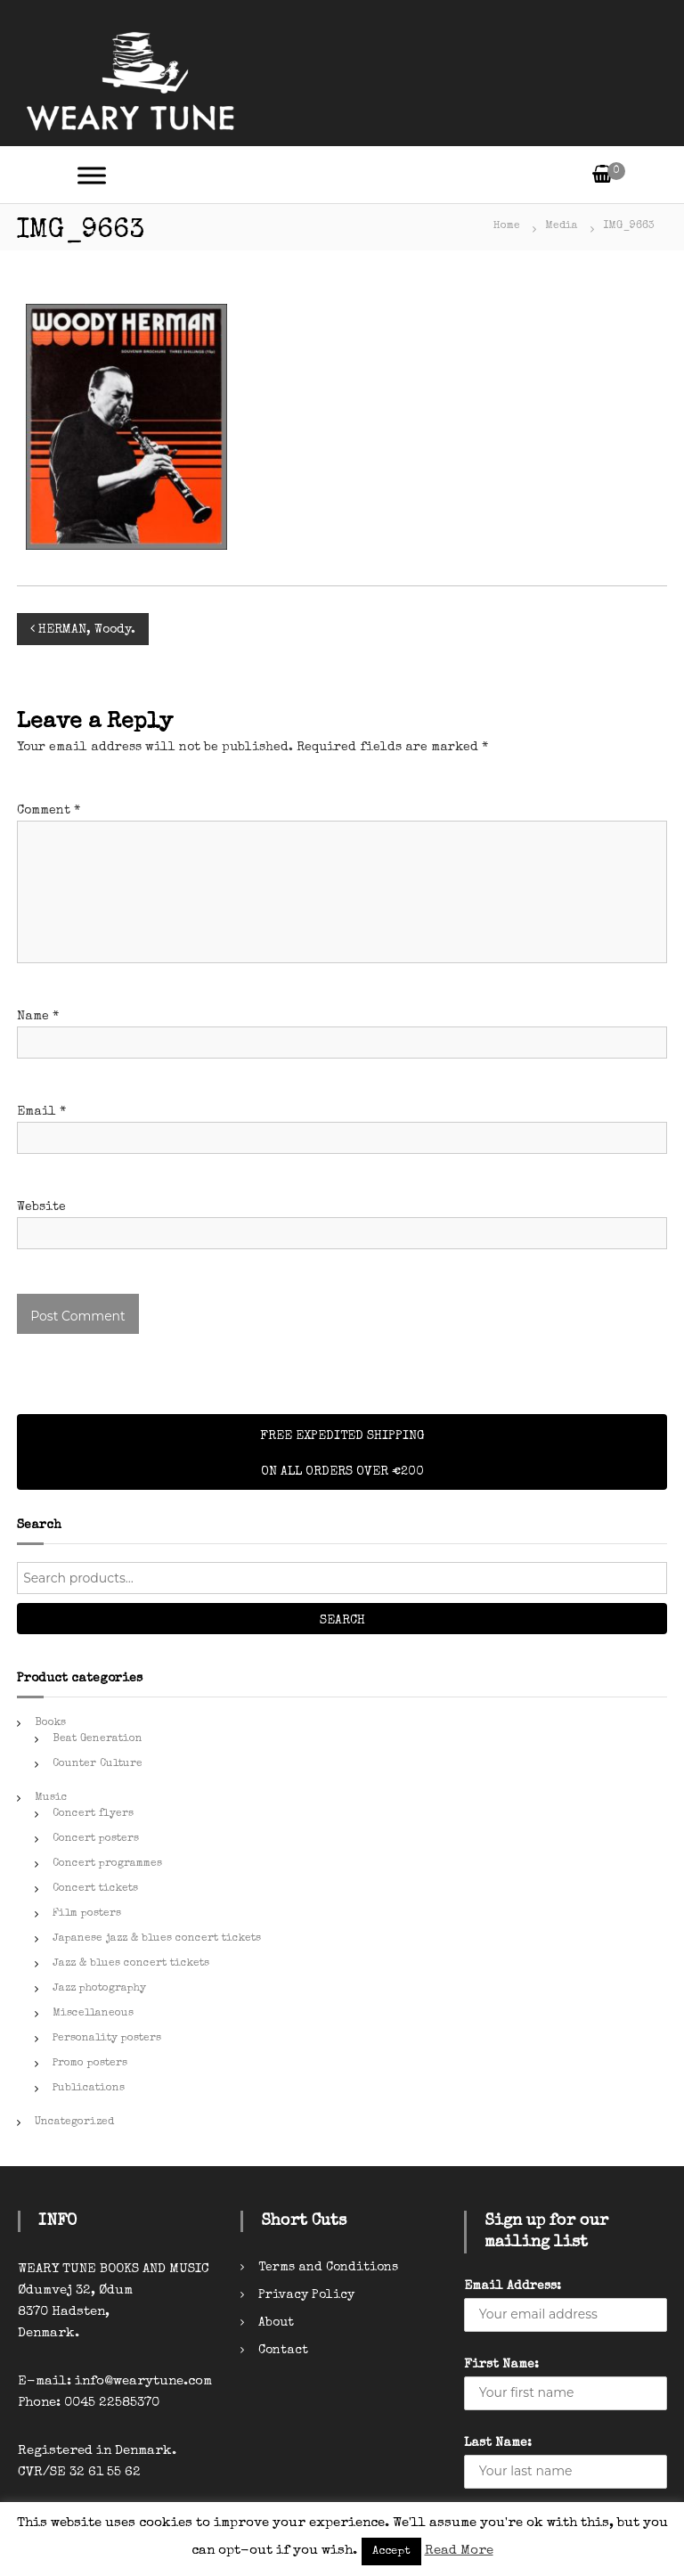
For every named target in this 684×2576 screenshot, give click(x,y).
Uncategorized (74, 2122)
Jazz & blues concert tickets (131, 1964)
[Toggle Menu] (91, 175)
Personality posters (107, 2038)
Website (41, 1207)
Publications (89, 2088)
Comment (48, 811)
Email (41, 1112)
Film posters (87, 1914)
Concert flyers (93, 1814)
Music (51, 1798)
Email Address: (512, 2286)
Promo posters (90, 2063)
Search (342, 1621)
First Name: (501, 2365)
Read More (459, 2550)
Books (50, 1723)
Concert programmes (107, 1864)
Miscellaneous (93, 2013)
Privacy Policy (306, 2295)
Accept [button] (391, 2551)
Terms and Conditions (328, 2267)
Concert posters (96, 1839)
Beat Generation (97, 1739)
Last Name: (498, 2443)
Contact (283, 2350)
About (276, 2323)
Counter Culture (97, 1764)
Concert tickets (95, 1889)
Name (38, 1016)
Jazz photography (99, 1988)
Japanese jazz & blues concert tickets (157, 1939)
